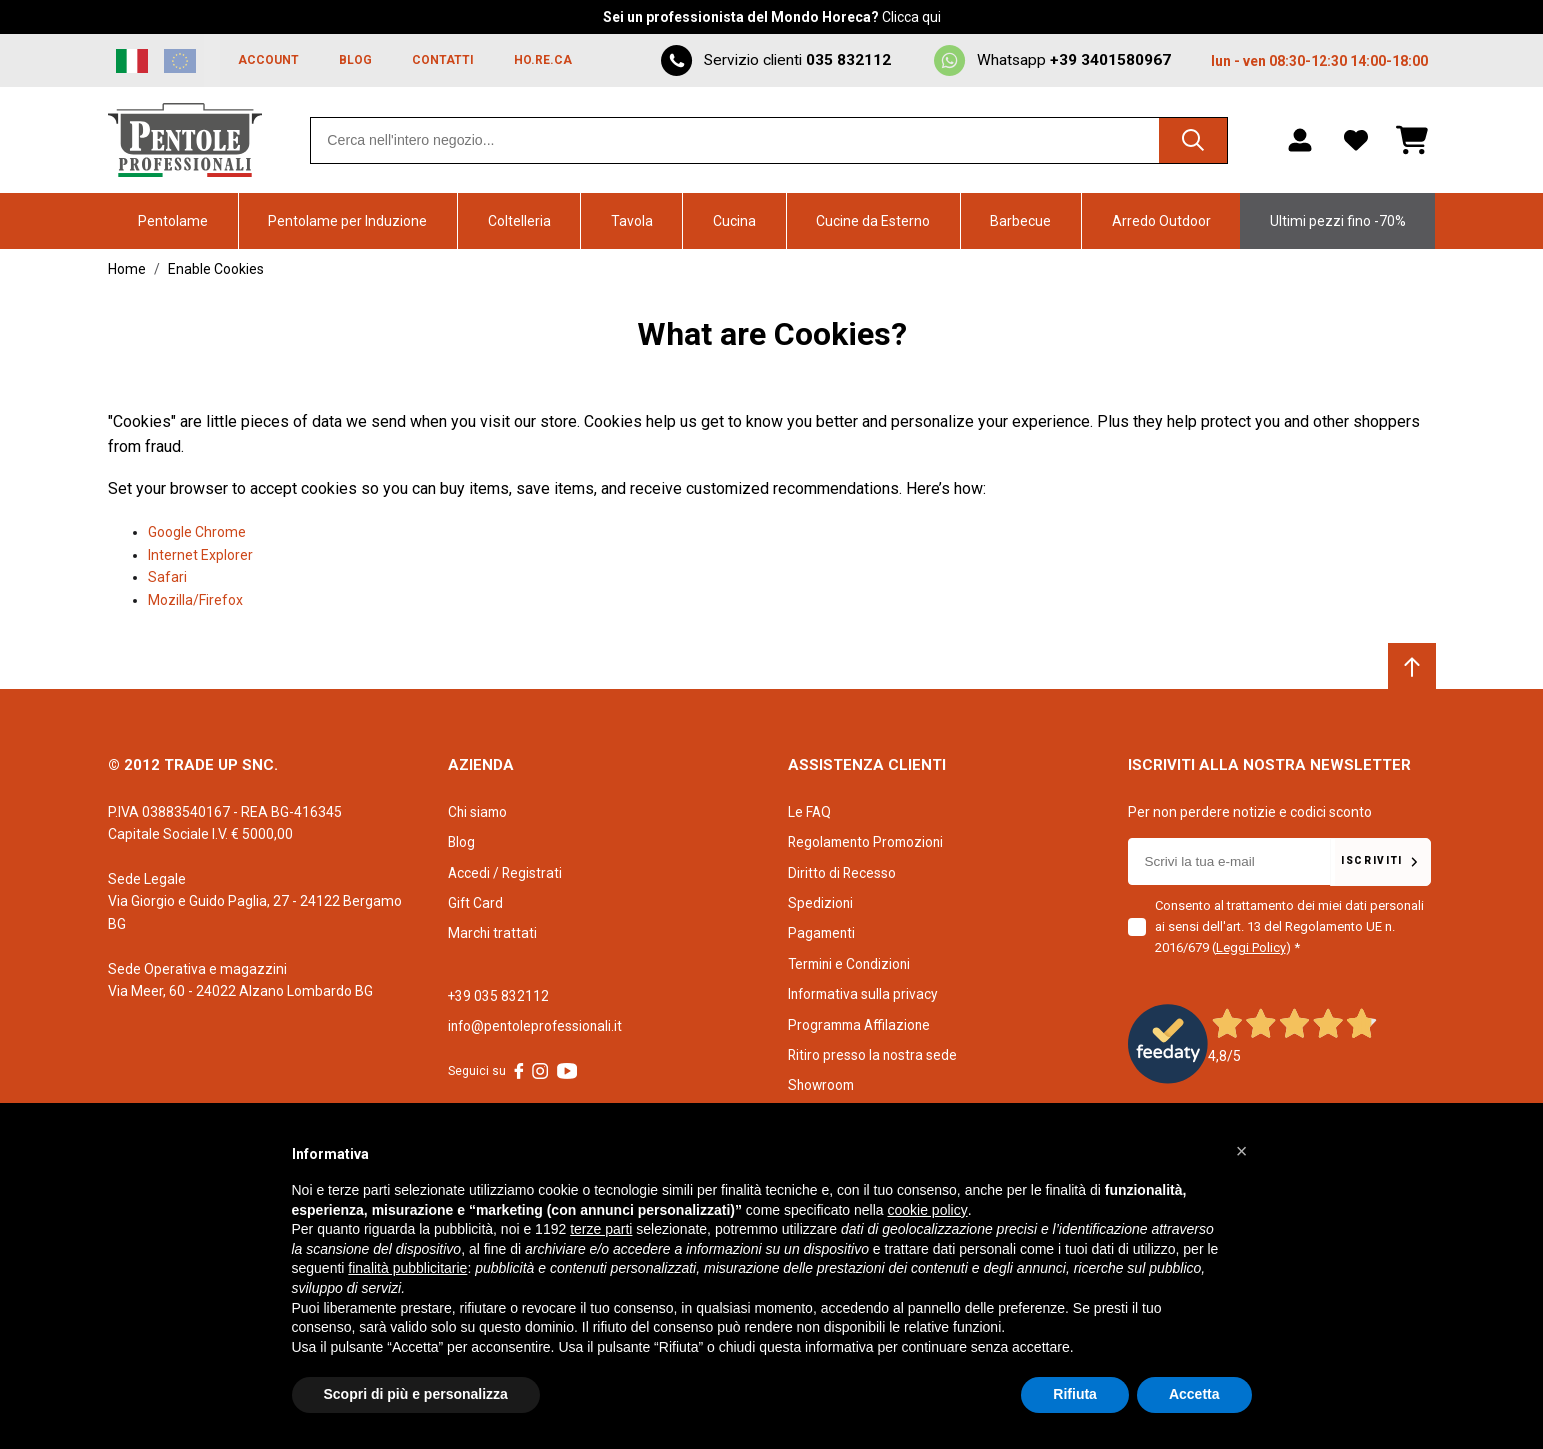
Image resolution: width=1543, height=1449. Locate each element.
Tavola (632, 221)
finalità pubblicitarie (407, 1268)
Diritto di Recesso (842, 873)
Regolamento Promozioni (869, 842)
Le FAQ (810, 812)
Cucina (734, 221)
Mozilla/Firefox (195, 600)
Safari (167, 577)
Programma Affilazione (862, 1025)
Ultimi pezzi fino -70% (1338, 221)
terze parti (601, 1229)
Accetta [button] (1194, 1394)
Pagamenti (823, 933)
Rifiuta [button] (1075, 1394)
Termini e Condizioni (852, 964)
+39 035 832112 (499, 996)
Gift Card (476, 903)
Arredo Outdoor (1161, 221)
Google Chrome (197, 532)
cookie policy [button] (927, 1210)
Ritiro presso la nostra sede (873, 1055)
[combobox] (768, 140)
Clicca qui (911, 17)
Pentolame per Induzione (347, 221)
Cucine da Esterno (873, 221)
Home (127, 269)
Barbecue (1020, 221)
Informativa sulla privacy (865, 994)
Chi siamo (479, 812)
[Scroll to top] (1412, 667)
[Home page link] (185, 140)
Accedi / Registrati (506, 873)
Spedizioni (821, 903)
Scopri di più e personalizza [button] (416, 1394)
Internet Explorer (200, 555)
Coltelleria (519, 221)
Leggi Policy (1251, 947)
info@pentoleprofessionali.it (537, 1026)
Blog (462, 842)
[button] (1242, 1151)
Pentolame (173, 221)
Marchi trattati (493, 933)
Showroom (823, 1085)
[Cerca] (1191, 140)
